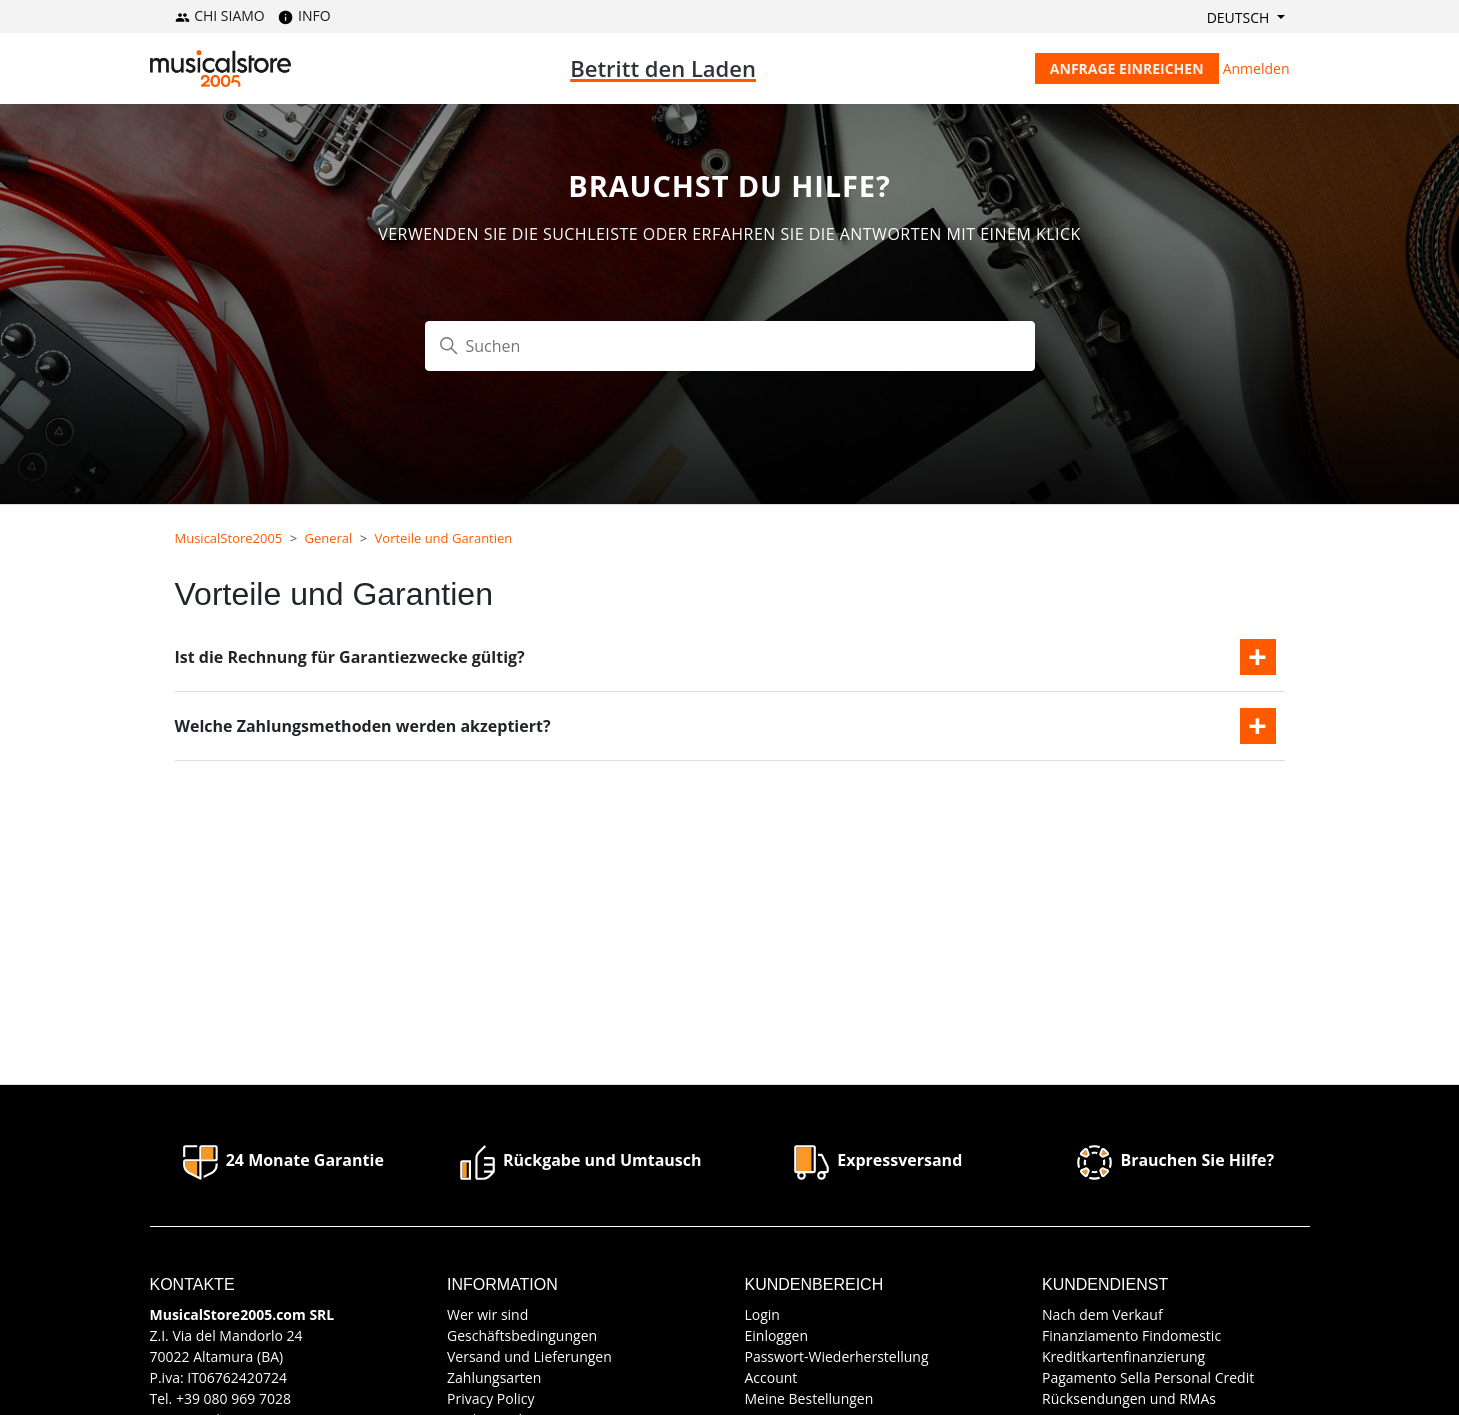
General (329, 538)
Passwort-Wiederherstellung (837, 1356)
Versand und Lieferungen (529, 1356)
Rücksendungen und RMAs (1129, 1398)
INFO (304, 15)
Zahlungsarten (494, 1377)
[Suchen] (730, 346)
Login (762, 1314)
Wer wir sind (487, 1314)
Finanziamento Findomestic (1131, 1335)
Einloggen (777, 1335)
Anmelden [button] (1256, 68)
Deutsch (1240, 17)
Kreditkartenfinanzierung (1123, 1356)
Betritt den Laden (663, 68)
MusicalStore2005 (229, 538)
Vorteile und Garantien (444, 538)
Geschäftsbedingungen (522, 1335)
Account (771, 1377)
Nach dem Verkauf (1102, 1314)
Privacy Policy (490, 1398)
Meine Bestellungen (809, 1398)
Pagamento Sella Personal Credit (1148, 1377)
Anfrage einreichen (1127, 68)
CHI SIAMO (220, 15)
